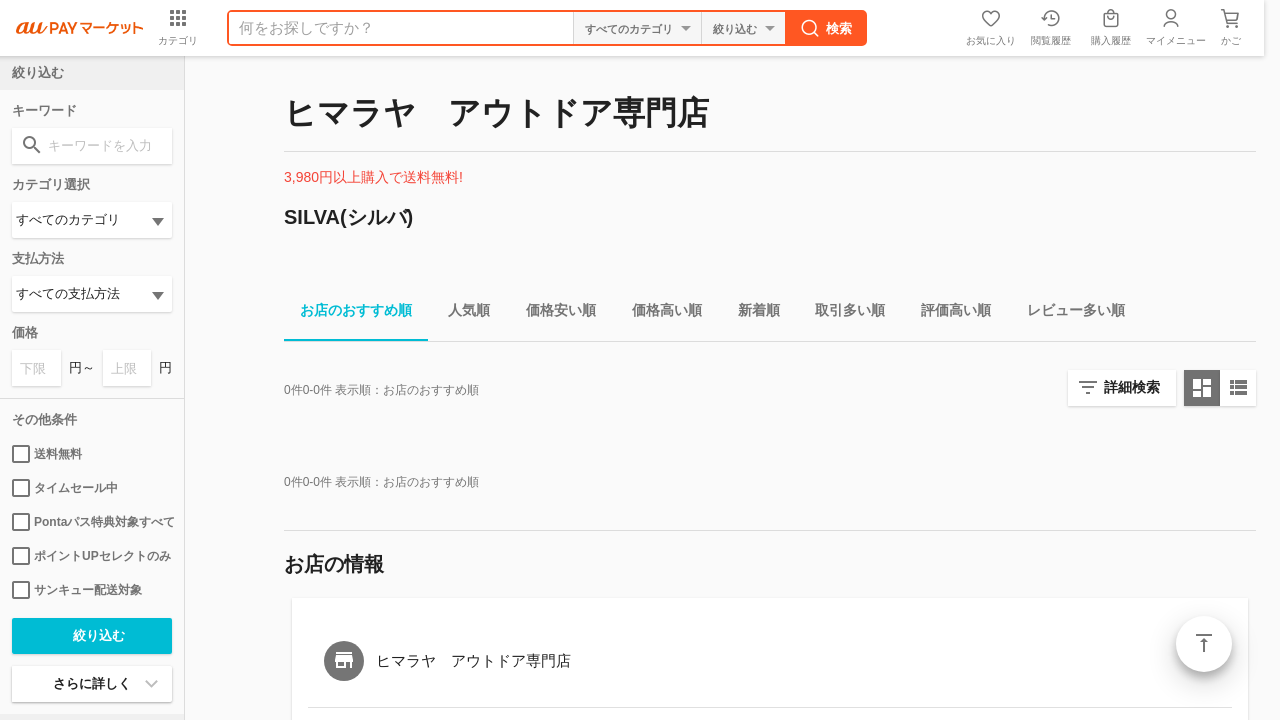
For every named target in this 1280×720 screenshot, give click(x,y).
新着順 (751, 313)
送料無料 (47, 454)
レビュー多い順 (1068, 313)
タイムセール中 (65, 488)
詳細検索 (1132, 387)
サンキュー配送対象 (77, 590)
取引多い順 (842, 313)
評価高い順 (948, 313)
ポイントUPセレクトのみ (91, 556)
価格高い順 (659, 313)
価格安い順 (553, 313)
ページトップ (1204, 644)
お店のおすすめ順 (348, 313)
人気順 (461, 313)
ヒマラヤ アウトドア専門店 (473, 660)
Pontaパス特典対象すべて (92, 522)
